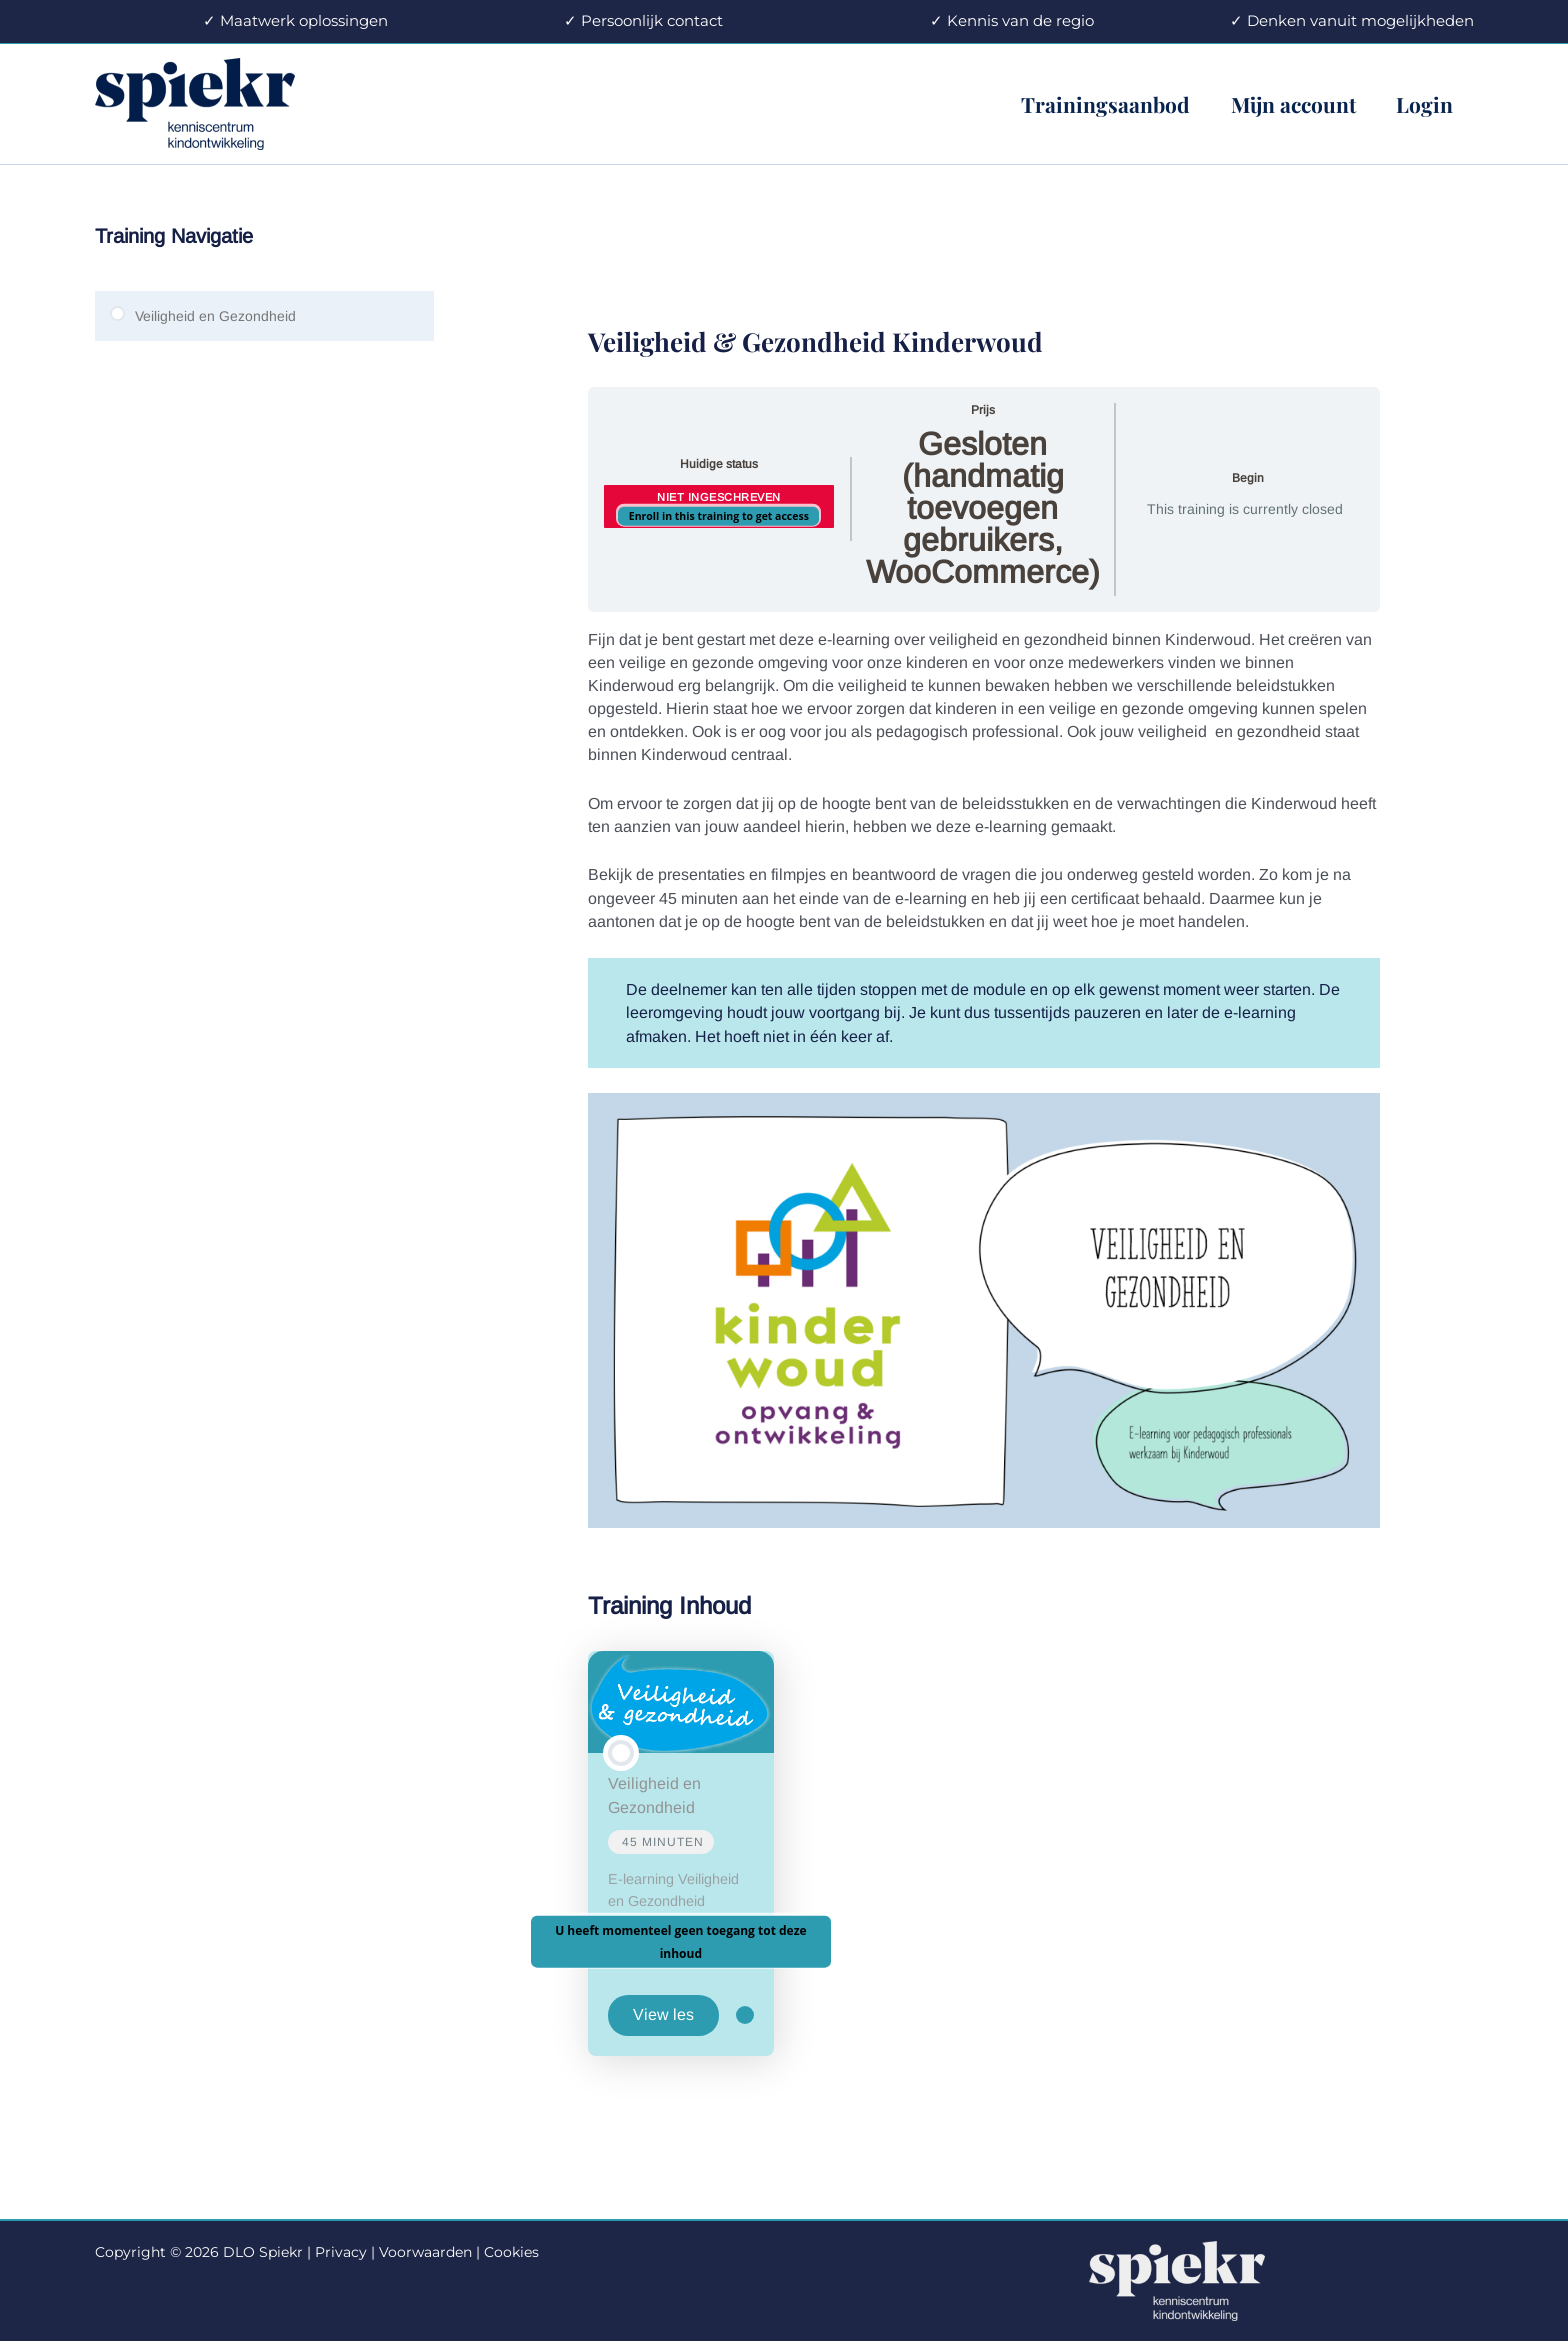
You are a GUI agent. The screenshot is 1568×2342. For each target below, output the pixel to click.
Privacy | (345, 2252)
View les (663, 2014)
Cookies (511, 2252)
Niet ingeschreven (719, 497)
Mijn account (1291, 104)
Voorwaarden (425, 2252)
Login (1424, 104)
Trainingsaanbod (1102, 104)
